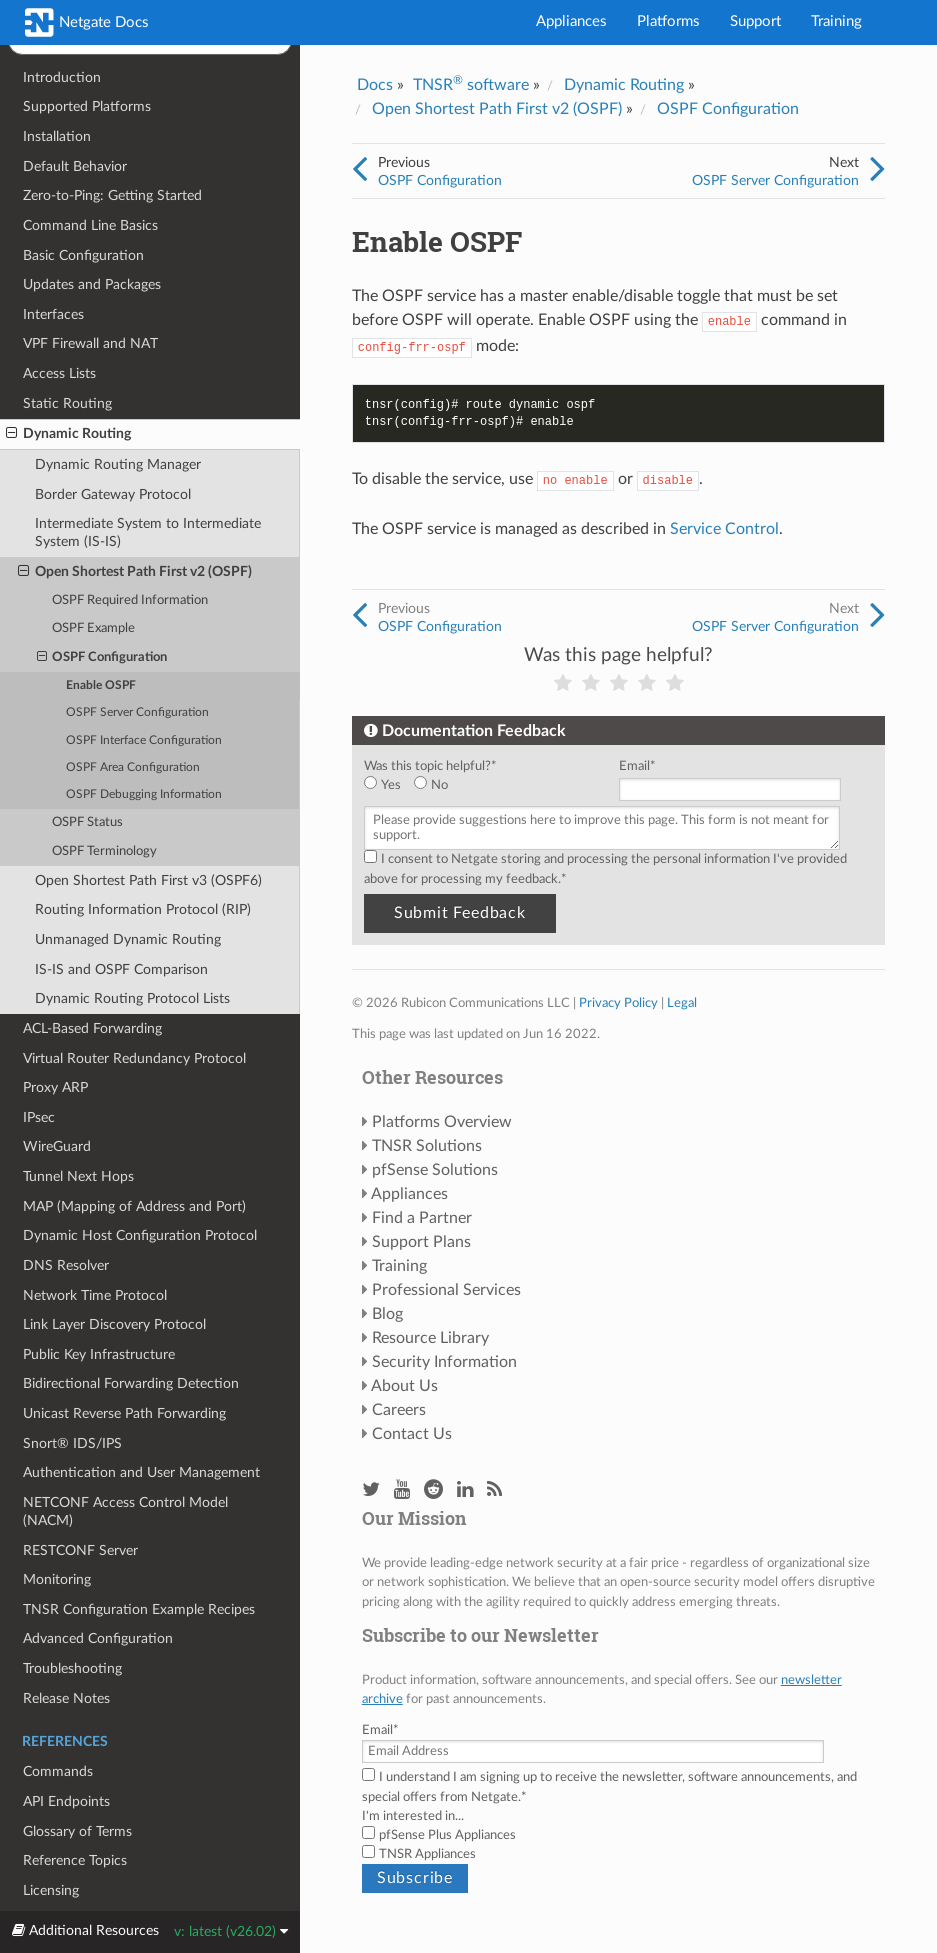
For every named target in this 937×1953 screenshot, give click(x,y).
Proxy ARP (55, 1087)
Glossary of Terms (77, 1831)
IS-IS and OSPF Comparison (121, 969)
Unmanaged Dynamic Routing (128, 939)
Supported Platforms (87, 106)
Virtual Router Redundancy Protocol (134, 1058)
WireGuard (57, 1146)
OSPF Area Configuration (133, 767)
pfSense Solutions (435, 1170)
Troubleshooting (72, 1668)
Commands (58, 1771)
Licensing (51, 1890)
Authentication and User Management (141, 1472)
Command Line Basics (90, 225)
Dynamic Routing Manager (118, 464)
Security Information (444, 1362)
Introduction (62, 77)
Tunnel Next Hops (78, 1176)
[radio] (389, 785)
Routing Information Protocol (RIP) (143, 909)
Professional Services (446, 1290)
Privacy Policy (618, 1003)
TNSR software (471, 85)
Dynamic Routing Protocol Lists (132, 998)
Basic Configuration (83, 255)
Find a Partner (422, 1218)
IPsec (39, 1117)
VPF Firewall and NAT (90, 343)
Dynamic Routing (68, 434)
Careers (399, 1410)
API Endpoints (66, 1801)
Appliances (571, 21)
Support (755, 21)
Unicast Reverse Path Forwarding (124, 1413)
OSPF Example (93, 628)
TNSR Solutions (427, 1146)
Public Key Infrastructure (99, 1354)
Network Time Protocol (95, 1295)
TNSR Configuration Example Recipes (139, 1609)
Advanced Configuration (98, 1638)
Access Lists (59, 373)
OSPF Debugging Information (144, 794)
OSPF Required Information (130, 600)
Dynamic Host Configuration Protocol (140, 1235)
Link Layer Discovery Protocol (114, 1324)
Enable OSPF (101, 685)
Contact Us (412, 1434)
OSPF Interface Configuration (144, 740)
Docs (375, 85)
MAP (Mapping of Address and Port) (134, 1206)
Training (836, 21)
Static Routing (67, 403)
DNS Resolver (66, 1265)
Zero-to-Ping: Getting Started (112, 195)
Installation (57, 136)
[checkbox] (487, 785)
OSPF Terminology (104, 851)
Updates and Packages (92, 284)
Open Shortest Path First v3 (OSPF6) (148, 880)
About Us (404, 1386)
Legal (682, 1003)
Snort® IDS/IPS (72, 1443)
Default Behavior (75, 166)
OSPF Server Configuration (137, 712)
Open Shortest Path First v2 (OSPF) (135, 572)
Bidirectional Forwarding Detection (131, 1383)
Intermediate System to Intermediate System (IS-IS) (148, 532)
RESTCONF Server (80, 1550)
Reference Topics (75, 1860)
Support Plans (421, 1242)
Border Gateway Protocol (113, 494)
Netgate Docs (87, 22)
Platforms (668, 21)
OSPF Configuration (102, 658)
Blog (387, 1314)
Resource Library (430, 1338)
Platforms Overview (442, 1122)
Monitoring (57, 1579)
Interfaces (53, 314)
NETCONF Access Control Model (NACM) (125, 1511)
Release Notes (66, 1698)
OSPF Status (87, 822)
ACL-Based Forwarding (92, 1028)
